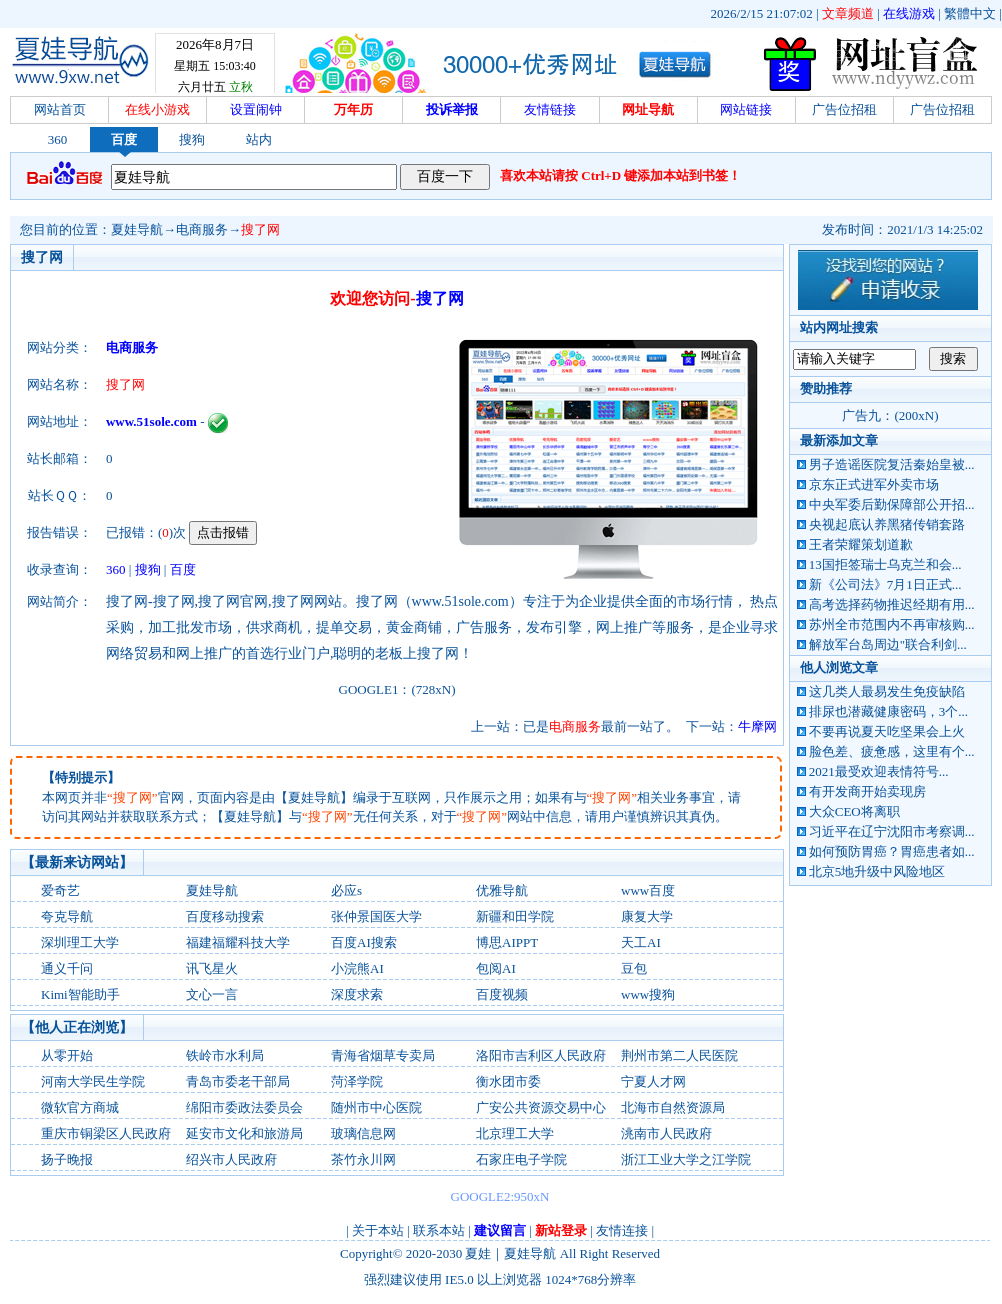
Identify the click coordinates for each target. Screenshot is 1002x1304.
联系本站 (439, 1230)
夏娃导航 (137, 229)
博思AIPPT (507, 942)
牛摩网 (757, 726)
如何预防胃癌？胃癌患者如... (892, 851)
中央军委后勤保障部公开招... (892, 504)
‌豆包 (634, 968)
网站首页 (60, 109)
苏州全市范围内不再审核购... (892, 624)
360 (58, 139)
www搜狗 (648, 994)
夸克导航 (67, 916)
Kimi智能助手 (80, 994)
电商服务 (202, 229)
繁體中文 (970, 13)
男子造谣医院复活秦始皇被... (892, 464)
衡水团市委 (508, 1081)
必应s (346, 890)
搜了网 (260, 229)
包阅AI (496, 968)
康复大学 (647, 916)
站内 (259, 139)
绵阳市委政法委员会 (244, 1107)
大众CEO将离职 (854, 811)
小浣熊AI (357, 968)
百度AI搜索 (364, 942)
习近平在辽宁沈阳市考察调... (892, 831)
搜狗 (192, 139)
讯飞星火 (212, 968)
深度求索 (357, 994)
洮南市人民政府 (666, 1133)
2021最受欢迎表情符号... (879, 771)
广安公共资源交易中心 (541, 1107)
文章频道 (848, 13)
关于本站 (378, 1230)
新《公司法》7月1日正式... (885, 584)
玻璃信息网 (363, 1133)
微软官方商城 (80, 1107)
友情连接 (622, 1230)
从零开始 (67, 1055)
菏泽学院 (357, 1081)
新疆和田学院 (515, 916)
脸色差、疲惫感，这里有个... (892, 751)
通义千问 (67, 968)
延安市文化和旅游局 (244, 1133)
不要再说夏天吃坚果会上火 (887, 731)
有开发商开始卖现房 (867, 791)
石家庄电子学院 (521, 1159)
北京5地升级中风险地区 (877, 871)
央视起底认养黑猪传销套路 (887, 524)
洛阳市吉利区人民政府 (541, 1055)
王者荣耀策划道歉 (861, 544)
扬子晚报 (67, 1159)
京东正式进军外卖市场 (874, 484)
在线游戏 (909, 13)
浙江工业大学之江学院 (686, 1159)
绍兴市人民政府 (231, 1159)
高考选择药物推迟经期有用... (892, 604)
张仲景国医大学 (376, 916)
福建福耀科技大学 (238, 942)
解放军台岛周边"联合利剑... (888, 644)
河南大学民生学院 (93, 1081)
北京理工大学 (515, 1133)
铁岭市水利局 (225, 1055)
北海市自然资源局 (673, 1107)
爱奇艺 (60, 890)
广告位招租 (844, 109)
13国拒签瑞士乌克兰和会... (885, 564)
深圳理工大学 (80, 942)
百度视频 (502, 994)
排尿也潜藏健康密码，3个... (888, 711)
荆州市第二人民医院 (679, 1055)
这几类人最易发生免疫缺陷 (887, 691)
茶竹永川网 (363, 1159)
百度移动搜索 (225, 916)
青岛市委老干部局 (238, 1081)
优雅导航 (502, 890)
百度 (124, 139)
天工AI (641, 942)
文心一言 (212, 994)
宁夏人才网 (653, 1081)
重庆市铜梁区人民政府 (106, 1133)
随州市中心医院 (376, 1107)
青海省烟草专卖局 (383, 1055)
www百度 (648, 890)
